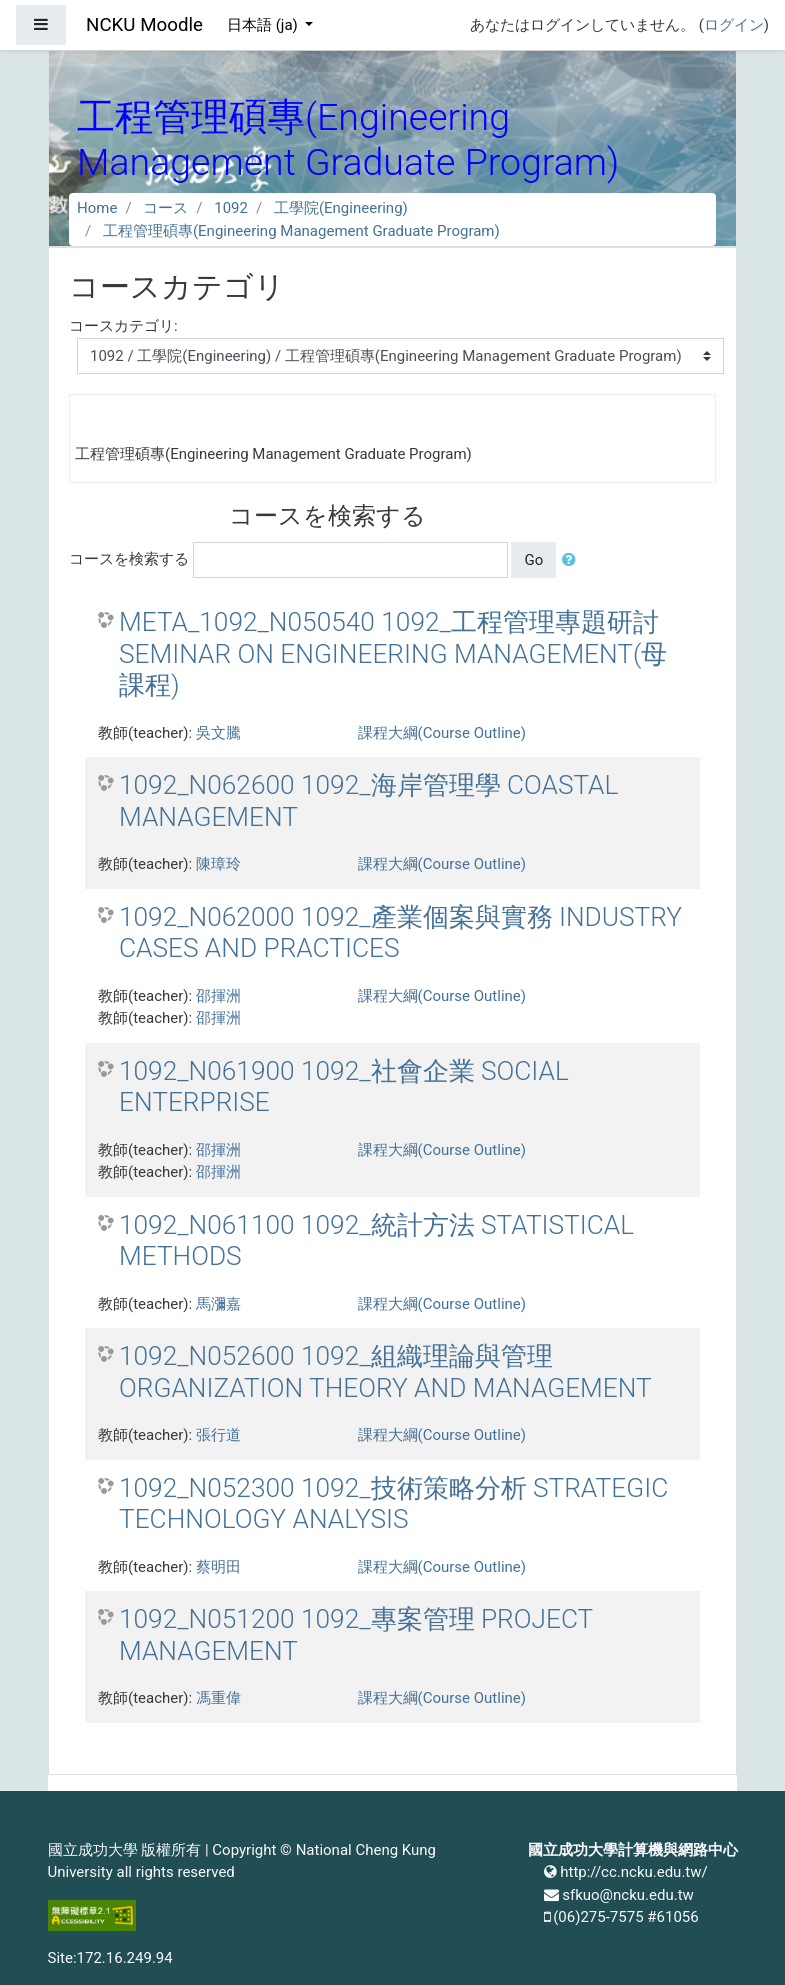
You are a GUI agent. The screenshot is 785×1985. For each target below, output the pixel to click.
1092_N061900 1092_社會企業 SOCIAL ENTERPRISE (344, 1087)
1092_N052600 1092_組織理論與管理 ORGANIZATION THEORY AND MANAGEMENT (385, 1372)
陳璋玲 (218, 864)
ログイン (734, 25)
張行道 (218, 1435)
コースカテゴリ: (123, 326)
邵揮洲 (218, 996)
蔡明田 (218, 1567)
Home (97, 208)
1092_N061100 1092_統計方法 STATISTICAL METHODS (376, 1241)
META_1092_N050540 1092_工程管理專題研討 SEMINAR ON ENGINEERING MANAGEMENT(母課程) (393, 653)
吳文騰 (218, 733)
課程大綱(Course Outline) (442, 733)
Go (533, 560)
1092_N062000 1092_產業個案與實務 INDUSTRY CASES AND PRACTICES (400, 933)
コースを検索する (129, 559)
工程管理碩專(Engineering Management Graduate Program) (301, 231)
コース (165, 208)
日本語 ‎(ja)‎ (264, 25)
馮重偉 (218, 1698)
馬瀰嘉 (218, 1304)
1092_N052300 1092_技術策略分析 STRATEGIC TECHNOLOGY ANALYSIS (393, 1504)
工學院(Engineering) (341, 208)
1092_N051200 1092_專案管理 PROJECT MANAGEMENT (356, 1635)
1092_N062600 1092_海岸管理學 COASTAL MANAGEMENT (368, 801)
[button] (573, 560)
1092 (231, 208)
